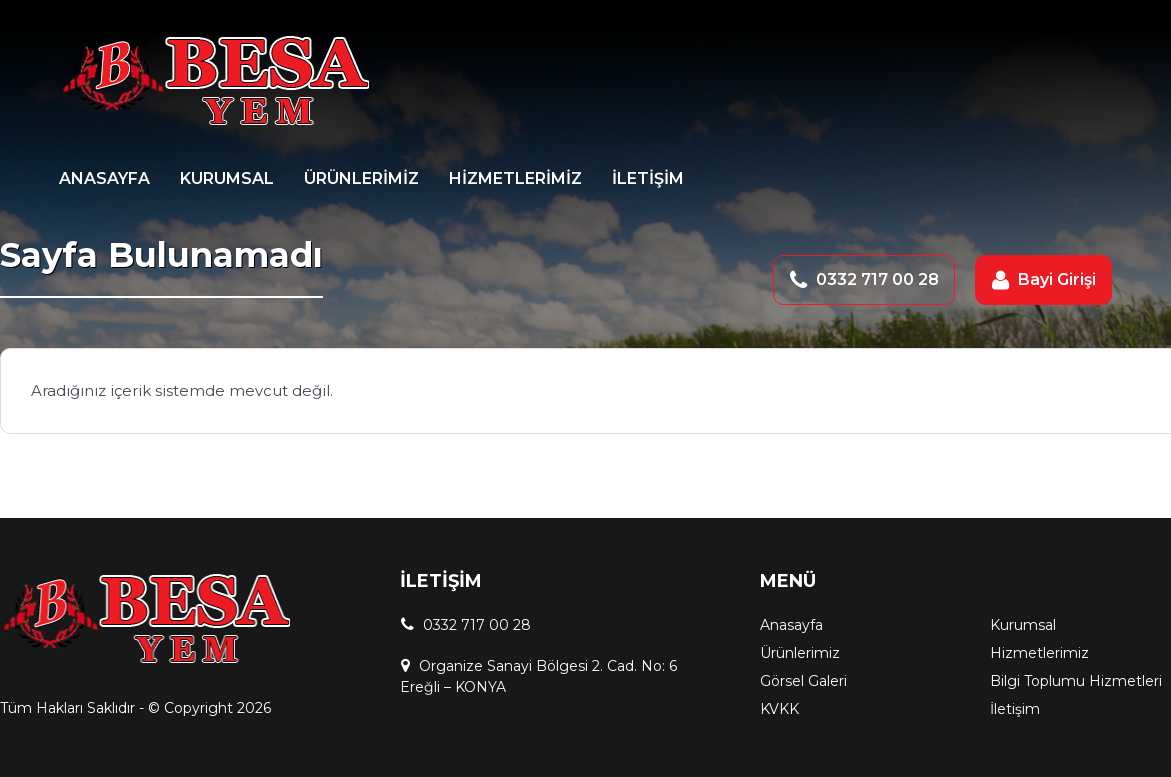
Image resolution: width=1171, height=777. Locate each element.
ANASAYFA (104, 178)
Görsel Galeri (803, 681)
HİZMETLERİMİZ (515, 178)
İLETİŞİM (648, 178)
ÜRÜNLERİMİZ (361, 178)
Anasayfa (791, 625)
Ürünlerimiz (800, 653)
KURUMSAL (227, 178)
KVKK (779, 709)
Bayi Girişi (1057, 279)
